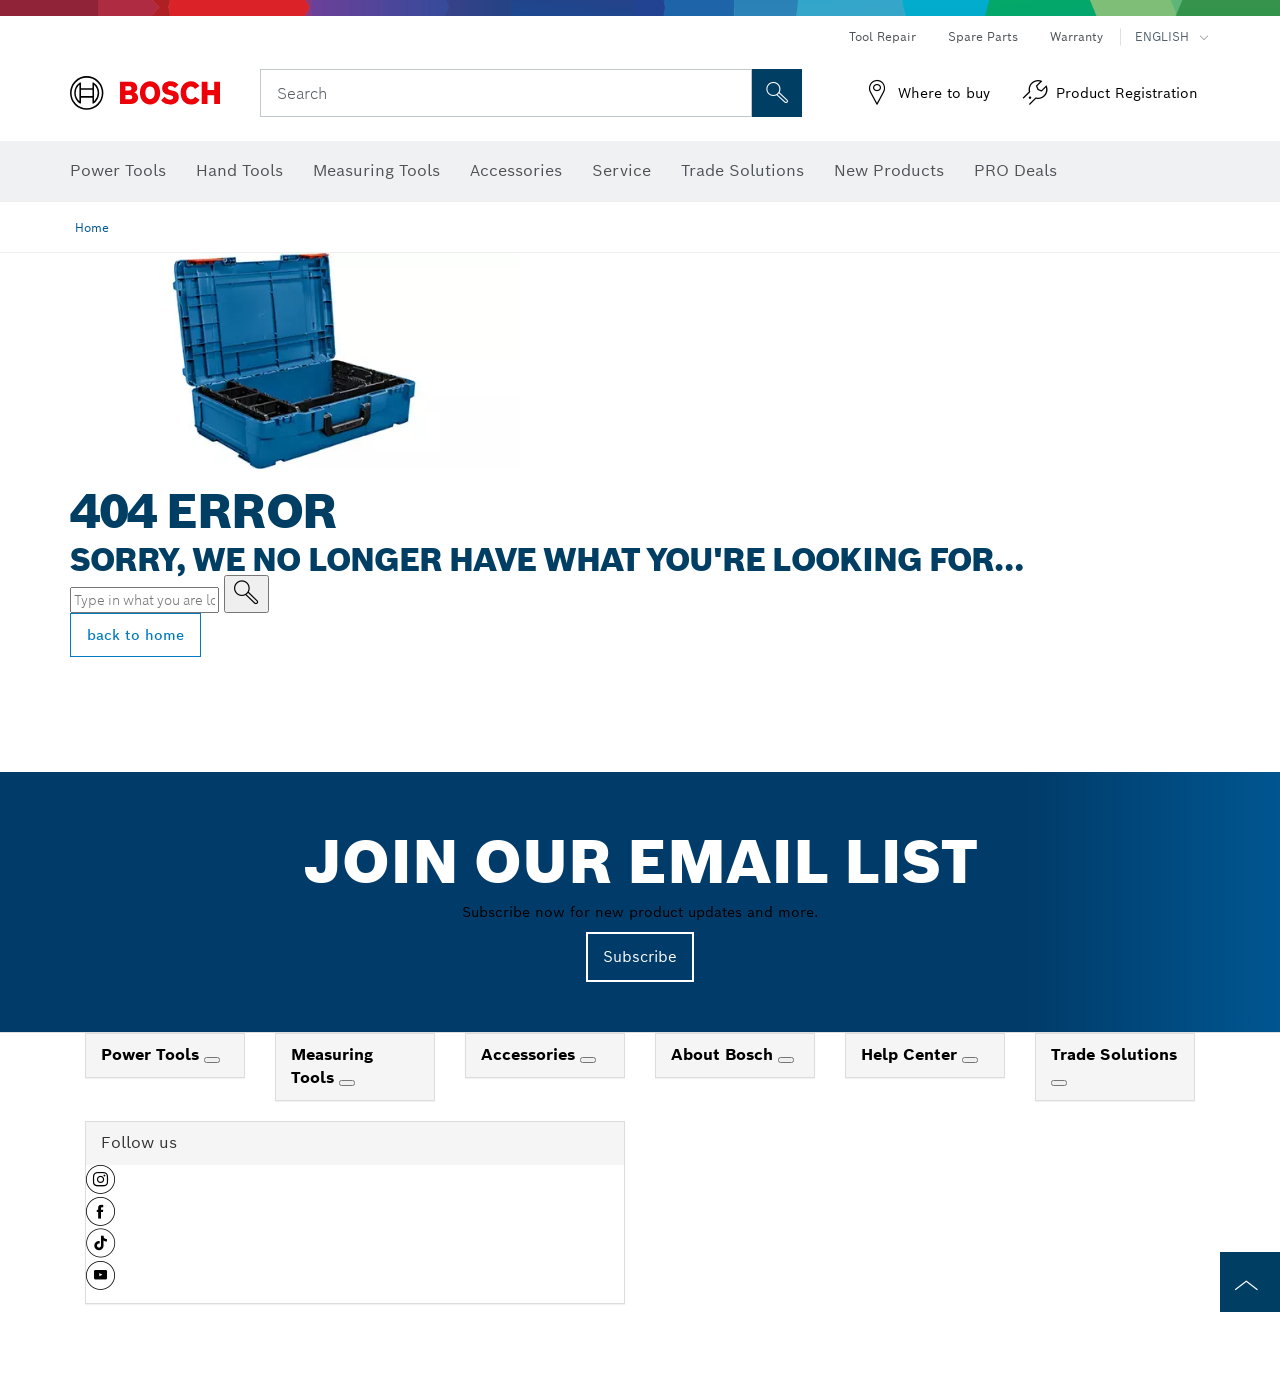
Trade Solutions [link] (1114, 1054)
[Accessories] (588, 1060)
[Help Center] (970, 1060)
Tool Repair (882, 36)
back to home (135, 635)
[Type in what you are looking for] (246, 594)
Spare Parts (983, 36)
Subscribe (640, 956)
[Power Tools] (212, 1060)
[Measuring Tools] (347, 1083)
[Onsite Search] (777, 93)
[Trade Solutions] (1059, 1083)
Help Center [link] (911, 1054)
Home (92, 227)
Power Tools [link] (152, 1054)
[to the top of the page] (1250, 1282)
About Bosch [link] (724, 1054)
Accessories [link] (530, 1054)
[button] (100, 1187)
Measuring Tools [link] (332, 1066)
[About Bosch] (786, 1060)
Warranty (1076, 36)
